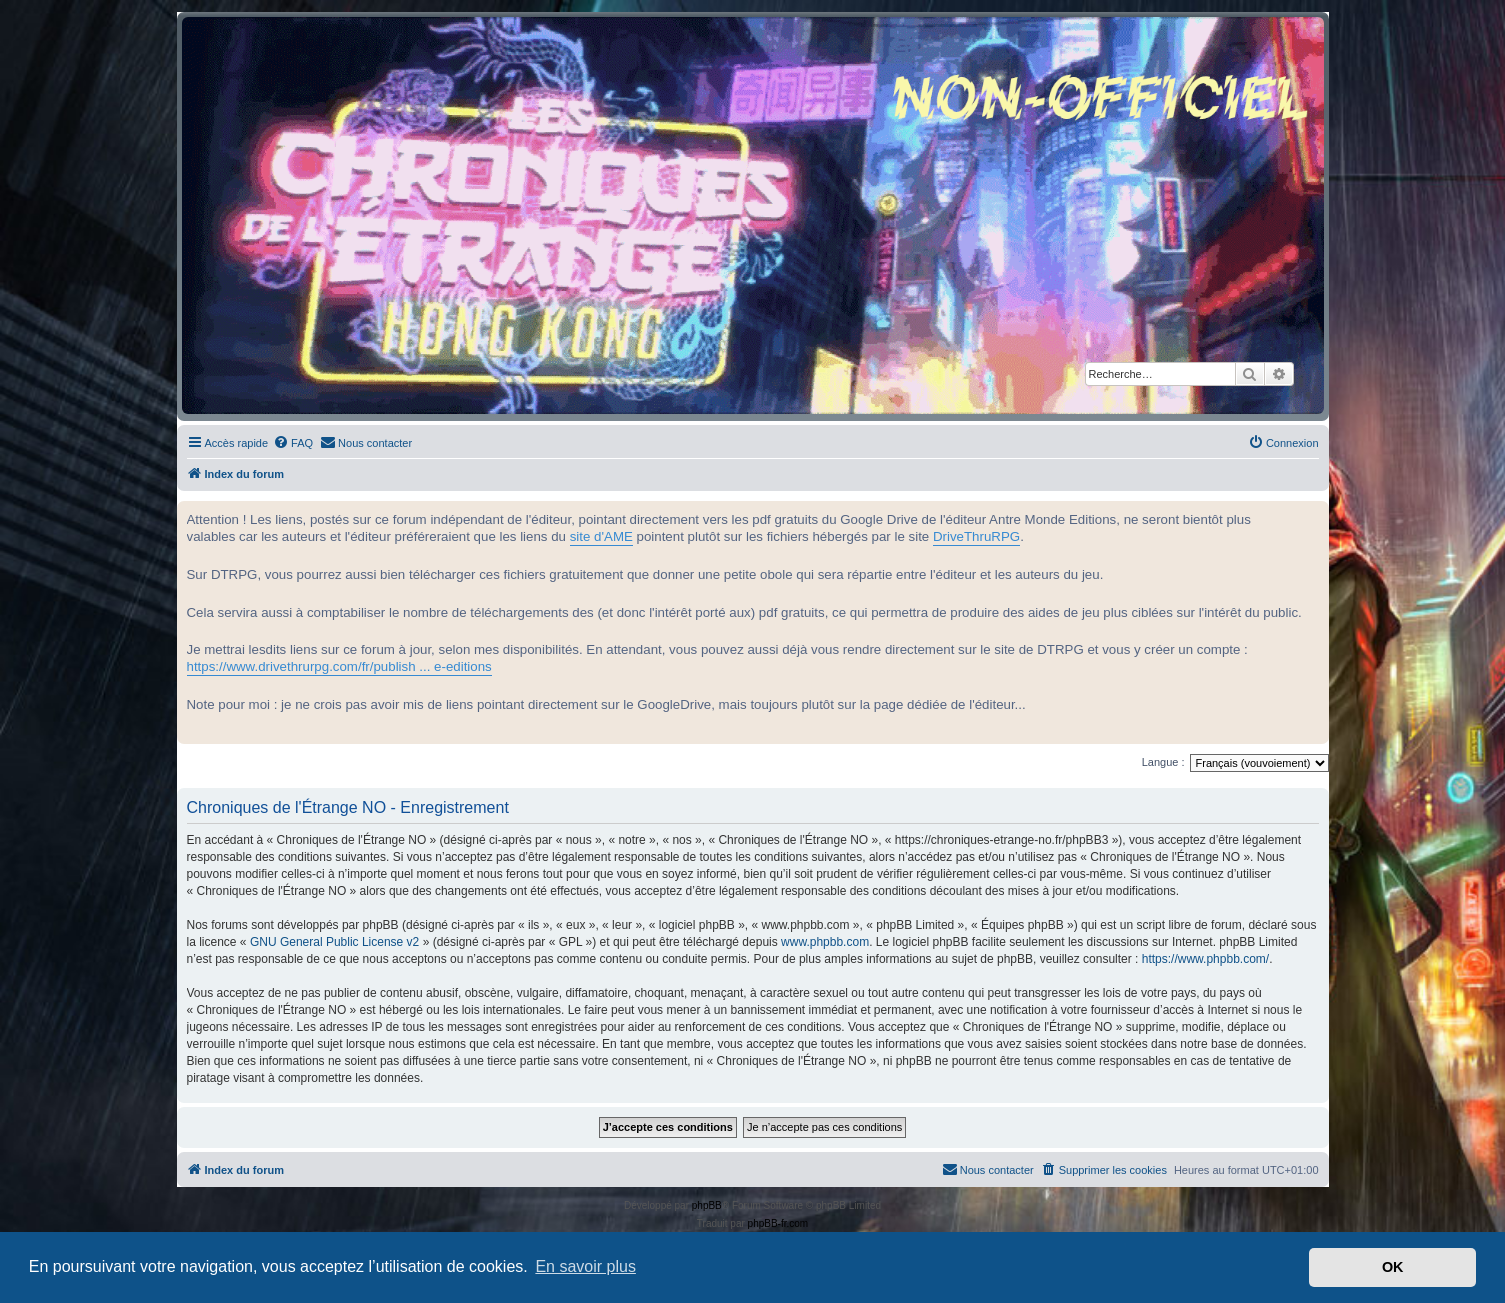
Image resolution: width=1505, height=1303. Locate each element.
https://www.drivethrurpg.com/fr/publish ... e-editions (339, 666)
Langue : (1163, 762)
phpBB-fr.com (778, 1223)
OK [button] (1393, 1267)
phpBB (707, 1205)
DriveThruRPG (976, 536)
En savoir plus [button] (585, 1266)
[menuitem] (293, 443)
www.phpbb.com (825, 942)
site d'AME (601, 536)
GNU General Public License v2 (334, 942)
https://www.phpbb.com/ (1205, 959)
